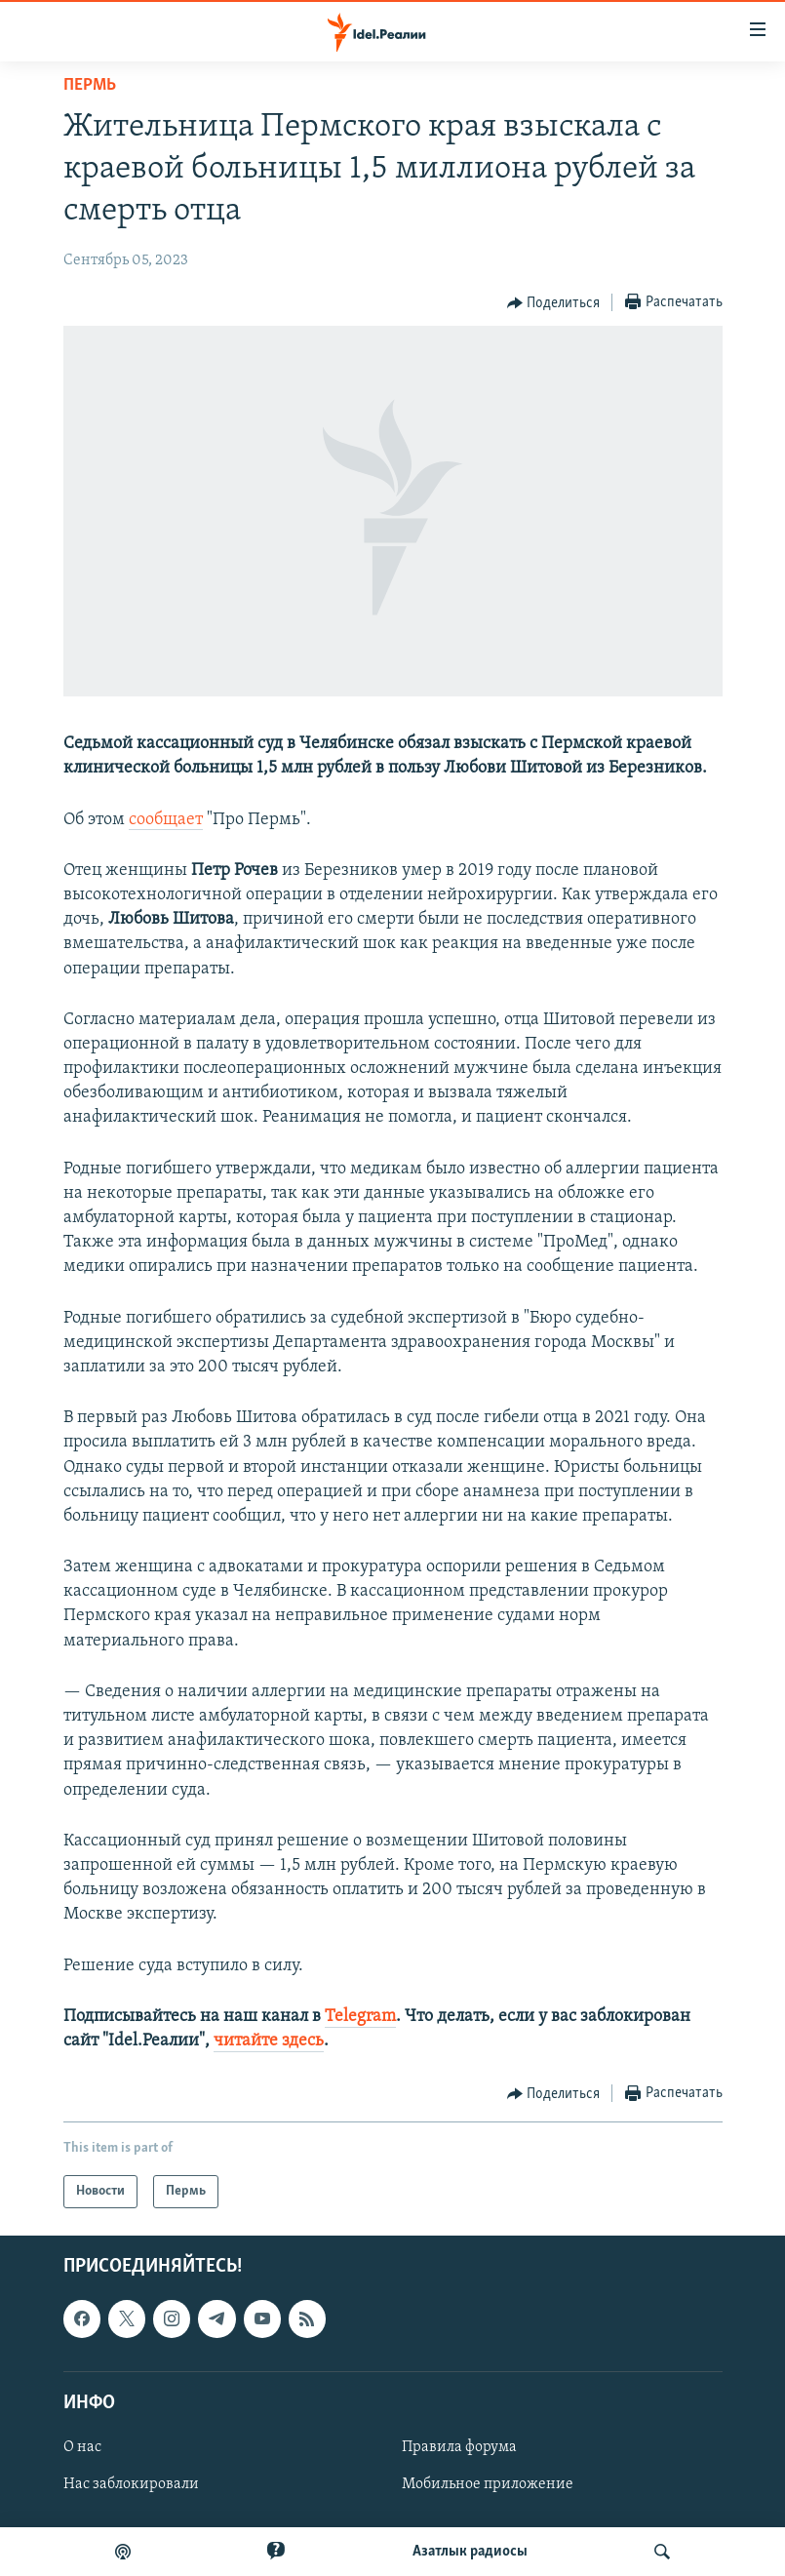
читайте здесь (269, 2041)
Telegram (360, 2016)
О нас (82, 2447)
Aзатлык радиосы (470, 2551)
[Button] (554, 303)
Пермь (89, 85)
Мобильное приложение (487, 2484)
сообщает (166, 820)
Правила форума (459, 2447)
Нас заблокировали (131, 2484)
